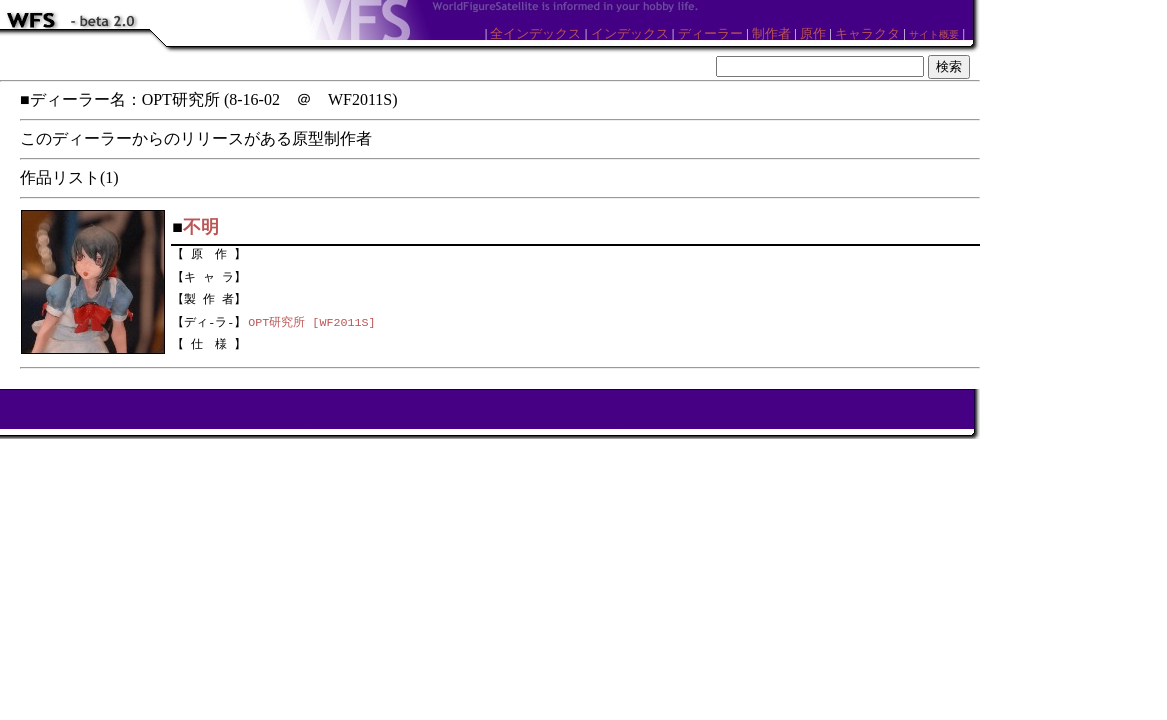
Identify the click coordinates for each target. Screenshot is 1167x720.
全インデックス (535, 33)
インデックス (630, 33)
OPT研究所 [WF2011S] (311, 322)
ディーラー (710, 33)
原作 (813, 33)
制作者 (771, 33)
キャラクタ (867, 33)
